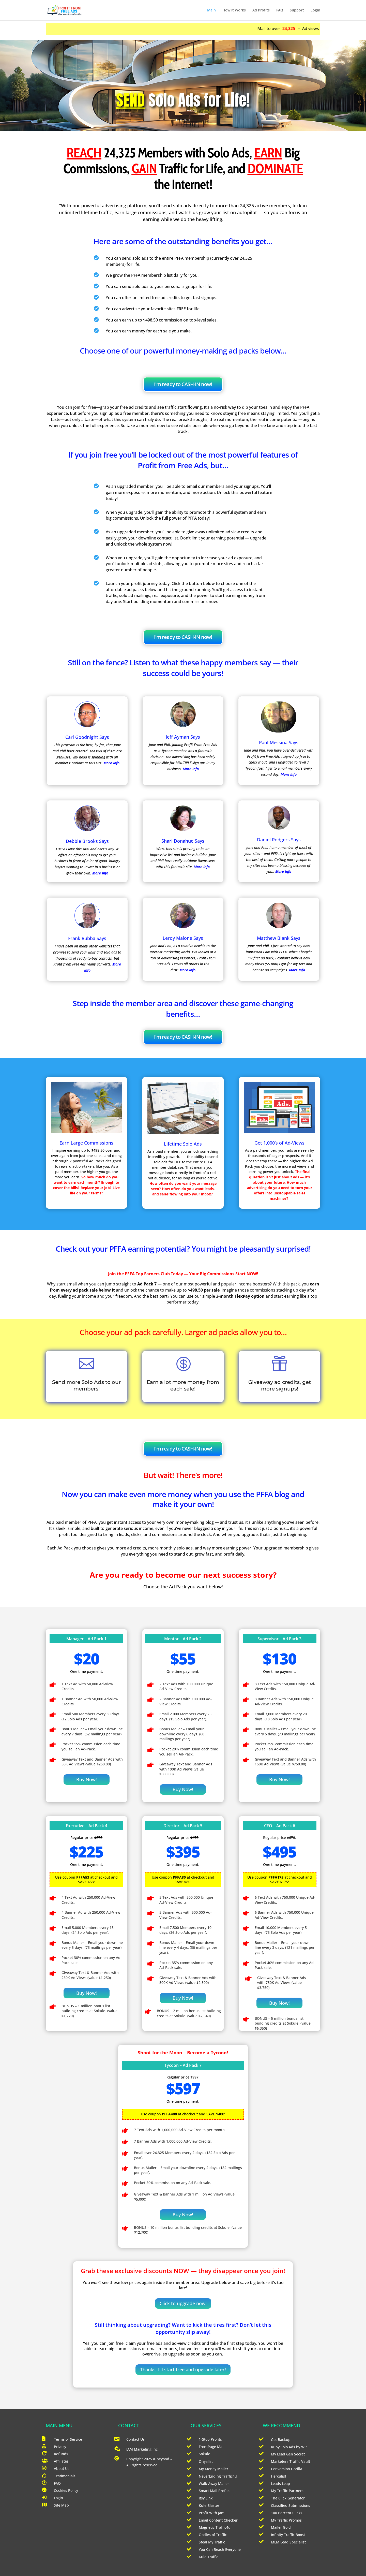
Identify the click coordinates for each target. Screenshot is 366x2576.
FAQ (279, 10)
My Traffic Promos (286, 2520)
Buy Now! (86, 1779)
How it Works (234, 10)
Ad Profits (261, 10)
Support (297, 10)
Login (315, 10)
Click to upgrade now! (183, 2303)
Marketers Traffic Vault (290, 2461)
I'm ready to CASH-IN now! (183, 384)
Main (211, 10)
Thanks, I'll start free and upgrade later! (183, 2369)
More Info (111, 762)
